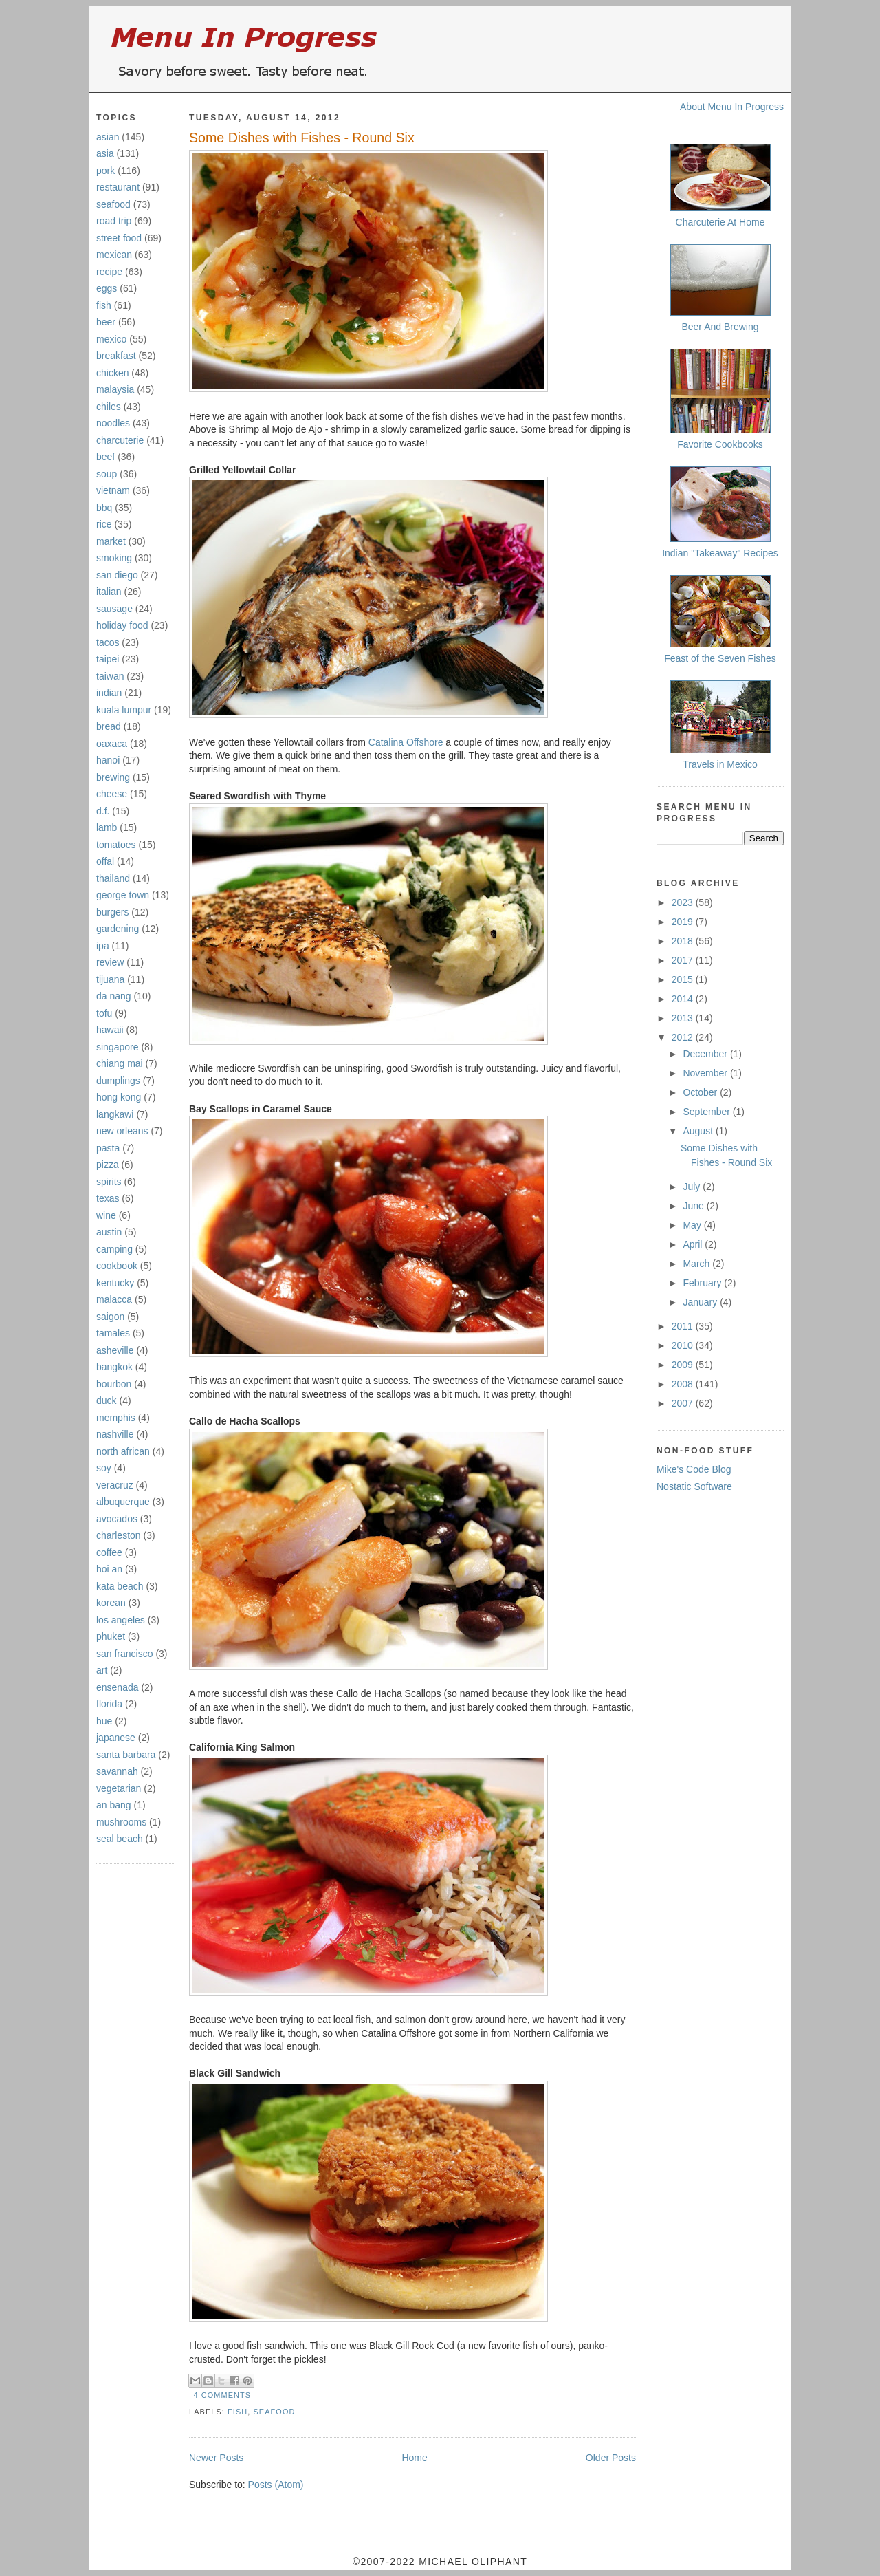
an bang (113, 1804)
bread (108, 726)
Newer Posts (216, 2457)
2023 (684, 902)
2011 (684, 1326)
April (694, 1244)
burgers (112, 912)
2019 (684, 921)
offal (105, 861)
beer (106, 321)
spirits (109, 1181)
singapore (117, 1046)
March (697, 1263)
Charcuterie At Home (720, 222)
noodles (113, 423)
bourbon (113, 1383)
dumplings (118, 1080)
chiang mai (119, 1063)
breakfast (116, 355)
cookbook (117, 1265)
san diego (117, 575)
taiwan (110, 676)
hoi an (109, 1568)
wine (106, 1215)
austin (109, 1231)
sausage (114, 608)
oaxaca (111, 743)
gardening (117, 928)
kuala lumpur (123, 709)
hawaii (110, 1029)
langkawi (114, 1114)
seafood (113, 204)
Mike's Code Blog (694, 1469)
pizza (107, 1164)
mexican (114, 254)
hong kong (118, 1097)
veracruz (114, 1485)
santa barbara (125, 1754)
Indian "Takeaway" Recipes (720, 553)
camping (114, 1249)
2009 (684, 1364)
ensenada (117, 1687)
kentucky (115, 1282)
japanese (115, 1737)
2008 (684, 1383)
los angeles (120, 1619)
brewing (113, 777)
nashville (114, 1434)
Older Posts (611, 2457)
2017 (684, 960)
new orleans (122, 1130)
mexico (111, 339)
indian (109, 692)
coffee (109, 1552)
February (703, 1282)
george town (122, 894)
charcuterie (120, 440)
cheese (111, 793)
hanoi (108, 760)
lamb (106, 827)
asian (107, 136)
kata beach (120, 1586)
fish (103, 305)
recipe (109, 271)
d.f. (102, 810)
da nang (113, 996)
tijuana (110, 979)
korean (111, 1602)
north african (123, 1451)
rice (104, 524)
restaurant (118, 187)
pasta (108, 1148)
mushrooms (121, 1822)
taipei (107, 658)
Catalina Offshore (405, 742)
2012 (684, 1037)
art (101, 1670)
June (694, 1205)
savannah (117, 1771)
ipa (102, 945)
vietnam (113, 490)
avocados (117, 1518)
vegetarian (118, 1788)
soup (106, 473)
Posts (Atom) (276, 2484)
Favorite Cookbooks (720, 444)
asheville (114, 1350)
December (706, 1053)
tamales (113, 1333)
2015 (684, 979)
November (706, 1073)
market (111, 541)
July (693, 1186)
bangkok (114, 1366)
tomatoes (116, 844)
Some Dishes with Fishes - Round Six (302, 137)
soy (103, 1467)
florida (109, 1703)
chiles (108, 406)
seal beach (119, 1838)
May (693, 1225)
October (701, 1092)
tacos (107, 642)
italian (109, 591)
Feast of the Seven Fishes (720, 658)
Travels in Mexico (720, 764)
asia (105, 153)
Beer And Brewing (719, 326)
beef (105, 456)
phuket (110, 1636)
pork (105, 170)
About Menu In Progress (732, 106)
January (701, 1302)
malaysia (115, 389)
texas (107, 1198)
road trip (113, 220)
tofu (104, 1013)
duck (106, 1400)
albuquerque (123, 1501)
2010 (684, 1345)
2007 (684, 1403)
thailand (113, 878)
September (707, 1111)
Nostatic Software (694, 1486)
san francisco (124, 1653)
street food (119, 237)
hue (104, 1721)
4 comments (223, 2395)
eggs (106, 288)
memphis (115, 1417)
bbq (104, 507)
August (699, 1130)
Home (414, 2457)
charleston (118, 1535)
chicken (112, 372)
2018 (684, 940)
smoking (114, 557)
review (110, 962)
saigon (110, 1316)
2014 (684, 998)
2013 (684, 1018)
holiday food (122, 625)
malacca (114, 1299)
